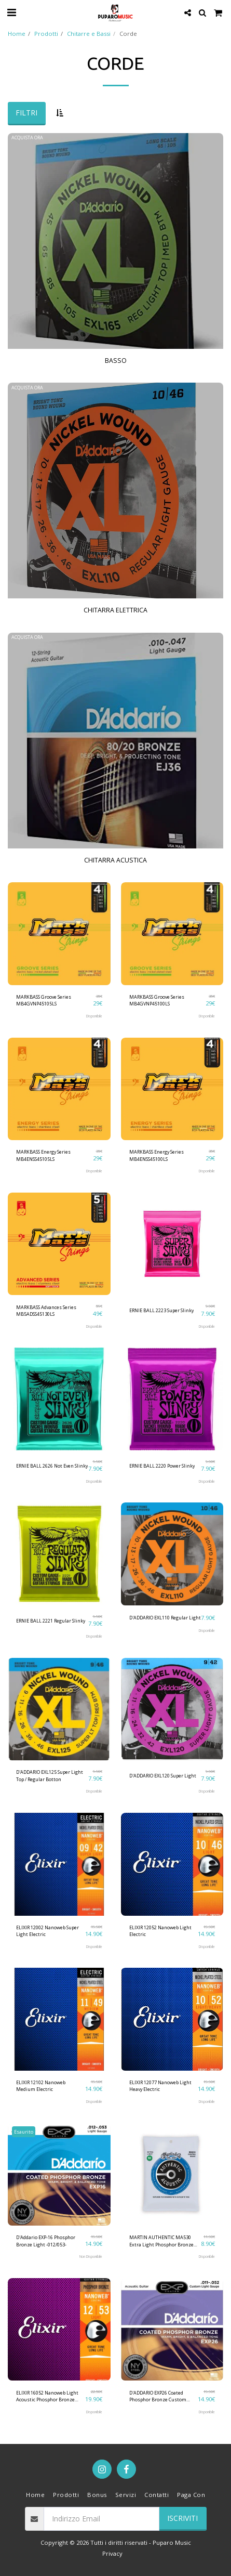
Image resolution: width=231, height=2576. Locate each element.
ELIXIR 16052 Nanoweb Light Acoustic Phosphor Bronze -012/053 (47, 2396)
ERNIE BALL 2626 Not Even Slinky (52, 1465)
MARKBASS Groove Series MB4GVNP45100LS (156, 1000)
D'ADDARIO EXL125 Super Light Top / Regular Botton (49, 1775)
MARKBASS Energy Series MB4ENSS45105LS (43, 1155)
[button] (11, 12)
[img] (59, 933)
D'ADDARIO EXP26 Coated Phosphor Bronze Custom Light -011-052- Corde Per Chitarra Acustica (157, 2396)
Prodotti (46, 33)
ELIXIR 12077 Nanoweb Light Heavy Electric (160, 2086)
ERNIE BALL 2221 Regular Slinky (50, 1620)
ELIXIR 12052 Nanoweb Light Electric (160, 1931)
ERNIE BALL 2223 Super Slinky (161, 1310)
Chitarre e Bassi (89, 33)
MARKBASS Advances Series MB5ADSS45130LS (46, 1310)
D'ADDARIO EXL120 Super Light (162, 1775)
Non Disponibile (90, 2256)
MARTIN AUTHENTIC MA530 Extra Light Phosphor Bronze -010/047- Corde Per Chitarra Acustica (161, 2241)
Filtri (26, 112)
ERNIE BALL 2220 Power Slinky (162, 1465)
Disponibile (94, 1016)
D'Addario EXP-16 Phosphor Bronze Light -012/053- (45, 2240)
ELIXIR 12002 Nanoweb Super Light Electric (47, 1931)
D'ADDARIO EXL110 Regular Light (165, 1617)
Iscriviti (182, 2518)
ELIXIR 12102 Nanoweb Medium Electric (40, 2086)
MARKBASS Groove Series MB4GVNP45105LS (43, 1000)
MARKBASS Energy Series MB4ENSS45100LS (156, 1155)
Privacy (112, 2553)
